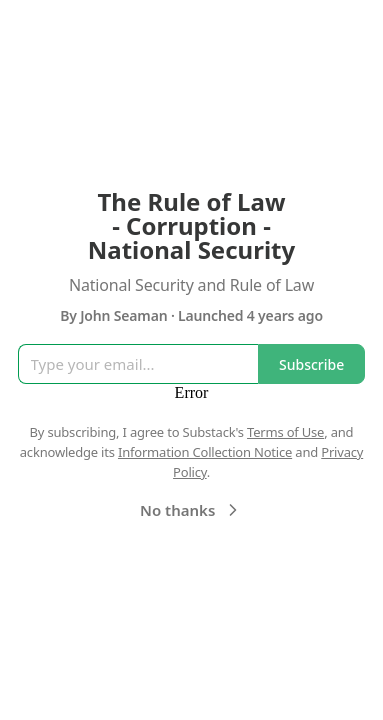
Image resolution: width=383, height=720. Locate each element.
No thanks (191, 510)
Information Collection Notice (205, 452)
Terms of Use (285, 432)
